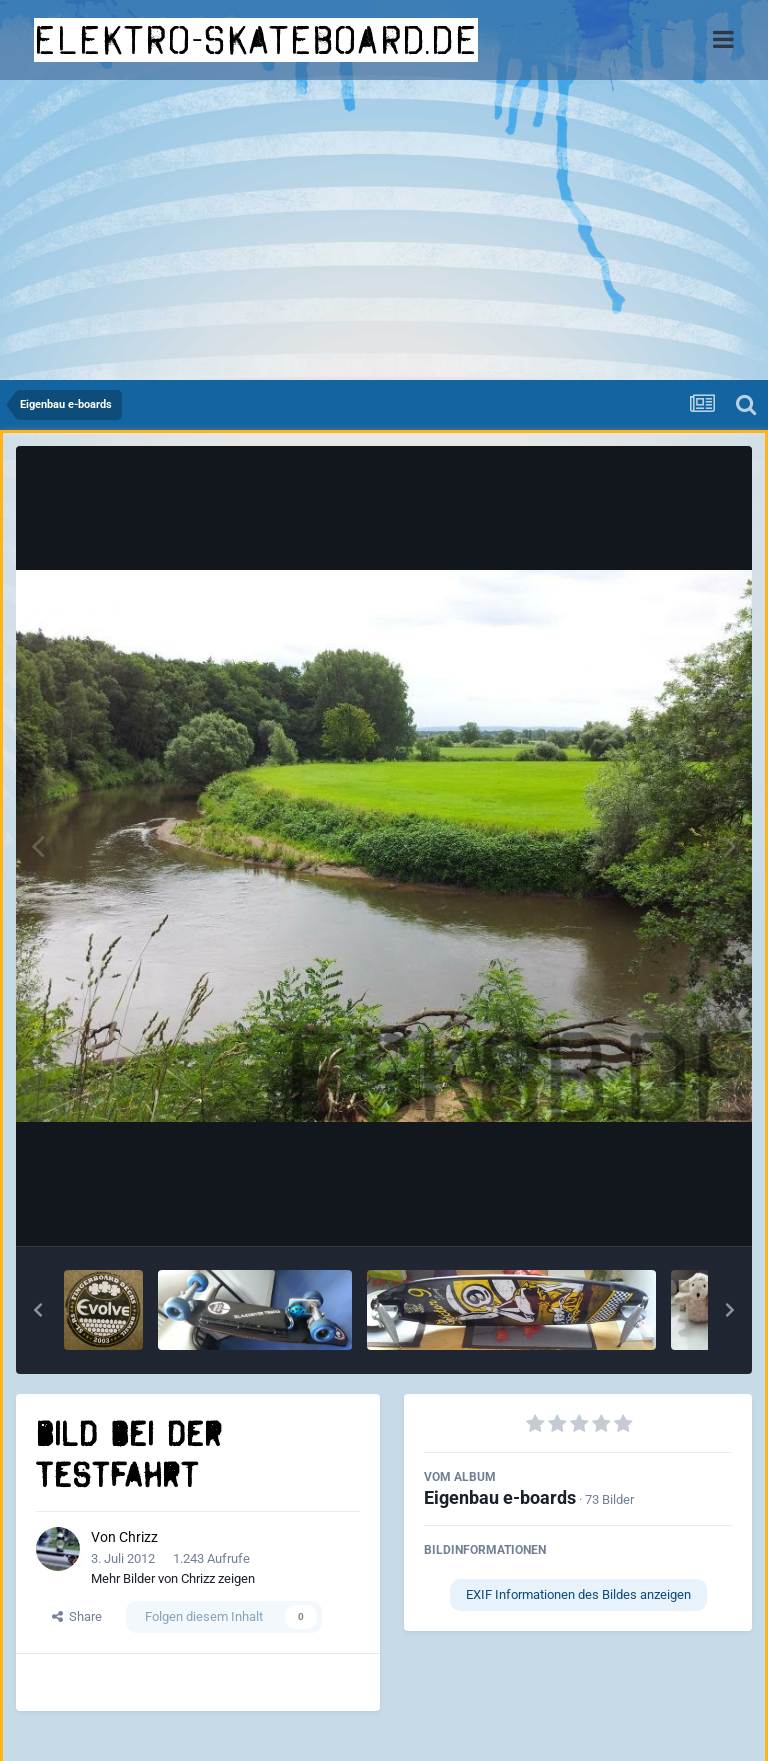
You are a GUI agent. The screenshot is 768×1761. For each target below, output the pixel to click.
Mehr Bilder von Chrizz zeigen (173, 1578)
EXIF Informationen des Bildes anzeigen (578, 1594)
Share (77, 1616)
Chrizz (138, 1537)
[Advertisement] (384, 230)
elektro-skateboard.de (256, 40)
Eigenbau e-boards (500, 1497)
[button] (38, 1310)
